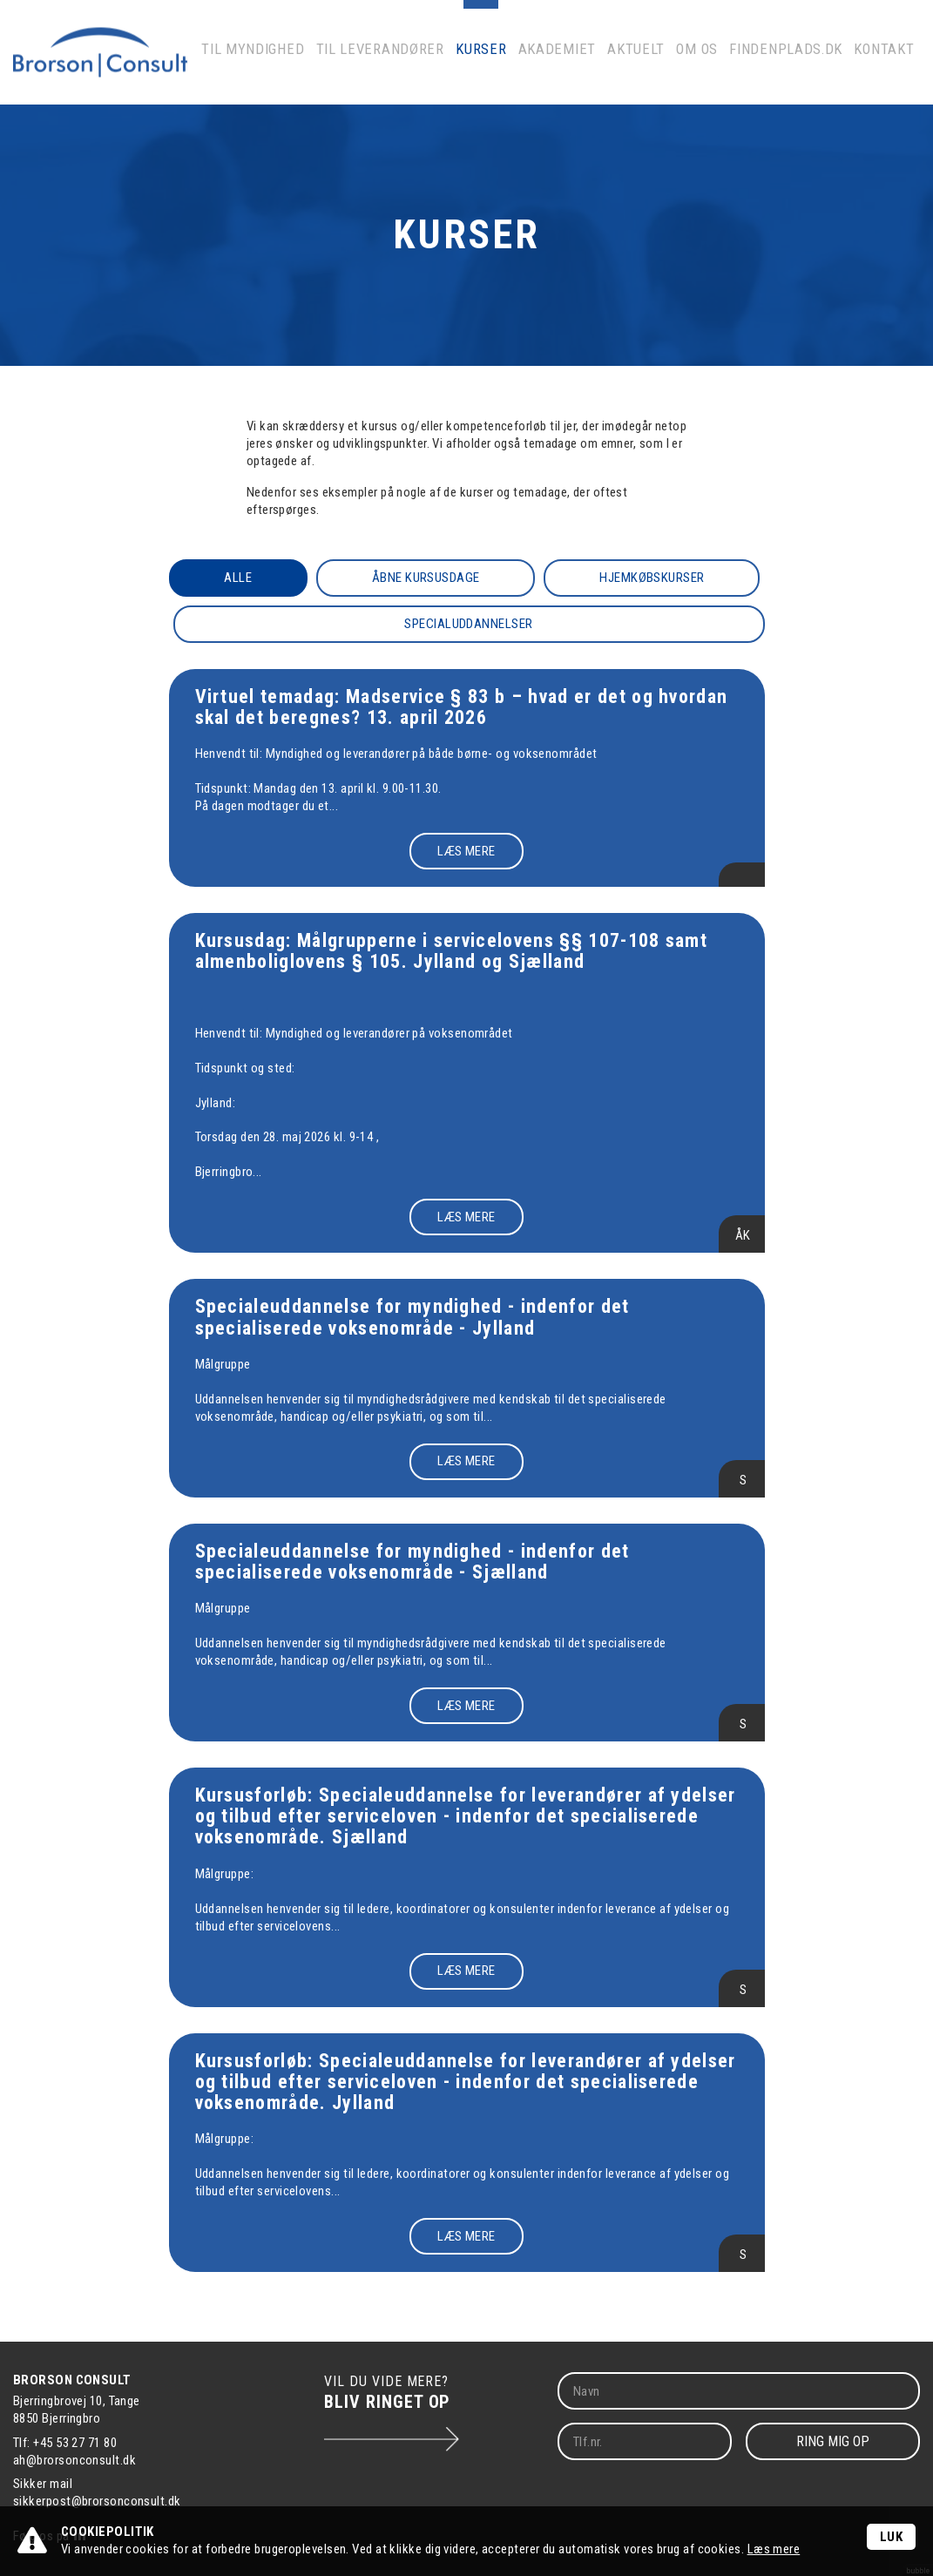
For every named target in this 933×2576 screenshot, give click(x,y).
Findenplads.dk (795, 65)
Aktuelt (652, 65)
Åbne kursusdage (427, 577)
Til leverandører (416, 65)
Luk (891, 2537)
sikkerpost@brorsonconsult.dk (97, 2501)
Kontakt (885, 65)
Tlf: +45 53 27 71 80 (65, 2443)
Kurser (509, 65)
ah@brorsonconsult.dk (74, 2460)
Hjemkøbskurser (653, 577)
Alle (238, 577)
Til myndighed (303, 65)
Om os (711, 65)
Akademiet (580, 65)
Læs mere (774, 2549)
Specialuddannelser (471, 624)
